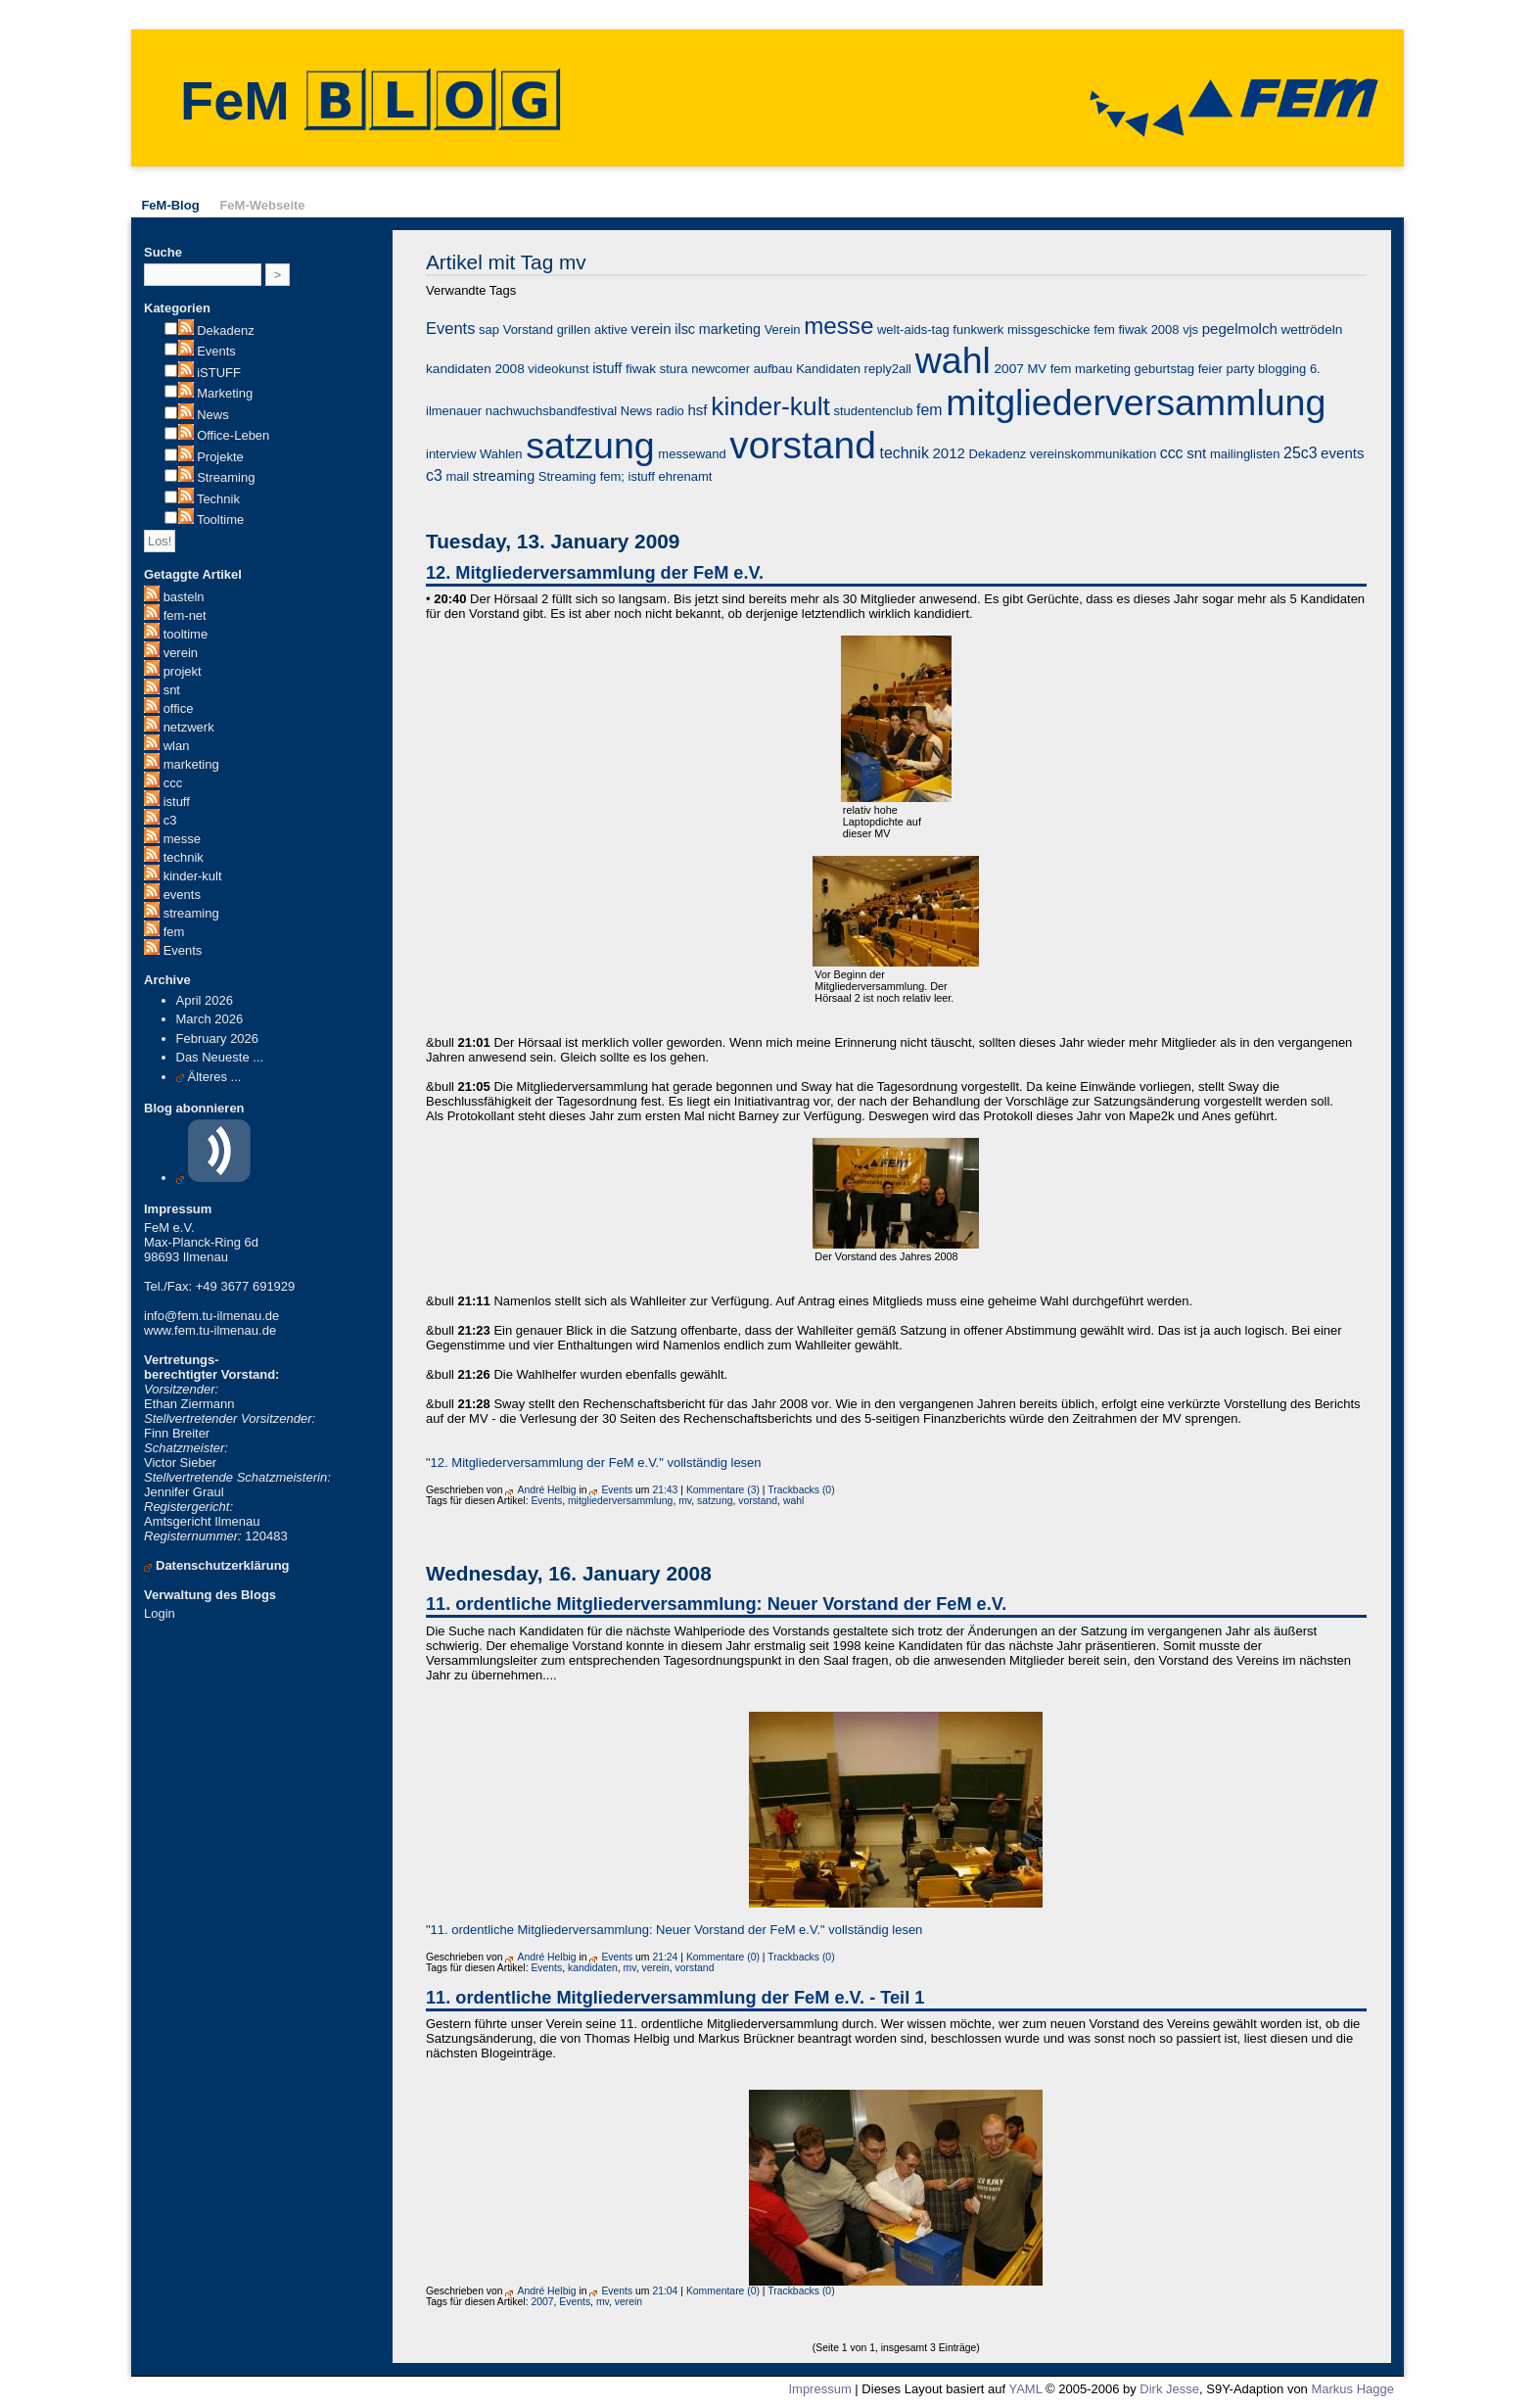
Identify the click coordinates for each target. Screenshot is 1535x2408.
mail (457, 476)
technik (183, 857)
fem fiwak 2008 (1136, 329)
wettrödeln (1311, 329)
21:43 (664, 1490)
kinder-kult (192, 876)
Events (216, 351)
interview (451, 454)
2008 (509, 368)
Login (159, 1613)
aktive (611, 329)
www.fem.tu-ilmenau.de (210, 1330)
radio (670, 410)
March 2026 (210, 1019)
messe (182, 838)
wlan (176, 745)
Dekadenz (226, 330)
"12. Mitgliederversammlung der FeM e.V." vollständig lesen (594, 1462)
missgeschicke (1049, 329)
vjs (1190, 329)
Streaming (226, 477)
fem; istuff (627, 476)
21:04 (664, 2291)
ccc (173, 783)
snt (171, 690)
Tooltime (220, 519)
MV (1037, 368)
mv (684, 1500)
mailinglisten (1245, 454)
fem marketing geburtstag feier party (1152, 368)
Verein (783, 329)
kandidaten (458, 368)
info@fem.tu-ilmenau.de (211, 1315)
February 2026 (217, 1038)
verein (180, 652)
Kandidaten (828, 368)
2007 (1009, 368)
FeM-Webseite (261, 205)
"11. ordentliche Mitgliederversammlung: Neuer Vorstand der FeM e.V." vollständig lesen (674, 1929)
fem (174, 931)
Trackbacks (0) (801, 1490)
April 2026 (205, 1000)
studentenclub (872, 410)
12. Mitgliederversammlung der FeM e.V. (595, 573)
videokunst (558, 368)
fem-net (185, 615)
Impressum (819, 2389)
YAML (1025, 2389)
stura (674, 368)
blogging (1282, 368)
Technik (218, 499)
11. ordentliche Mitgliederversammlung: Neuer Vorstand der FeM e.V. (716, 1604)
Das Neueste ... (220, 1057)
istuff (176, 801)
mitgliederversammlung (1136, 402)
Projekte (220, 456)
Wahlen (501, 454)
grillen (574, 329)
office (178, 708)
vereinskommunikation (1093, 454)
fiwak (641, 368)
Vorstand (528, 329)
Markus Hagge (1352, 2389)
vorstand (802, 445)
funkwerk (978, 329)
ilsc (684, 329)
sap (489, 329)
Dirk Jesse (1169, 2389)
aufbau (773, 368)
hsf (697, 409)
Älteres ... (215, 1076)
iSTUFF (219, 372)
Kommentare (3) (723, 1490)
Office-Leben (233, 435)
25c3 (1300, 453)
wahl (953, 360)
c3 (170, 820)
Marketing (225, 393)
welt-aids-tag (913, 329)
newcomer (720, 368)
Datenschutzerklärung (223, 1565)
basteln (184, 597)
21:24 (664, 1957)
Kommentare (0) (723, 1957)
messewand (691, 454)
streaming (191, 913)
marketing (191, 764)
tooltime (186, 634)
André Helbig (546, 1490)
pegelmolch (1240, 328)
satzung (590, 445)
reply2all (887, 368)
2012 (948, 453)
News (213, 414)
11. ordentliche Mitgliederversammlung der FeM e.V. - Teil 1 (675, 1997)
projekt (182, 671)
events (182, 894)
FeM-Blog (170, 205)
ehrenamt (685, 476)
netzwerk (188, 727)
